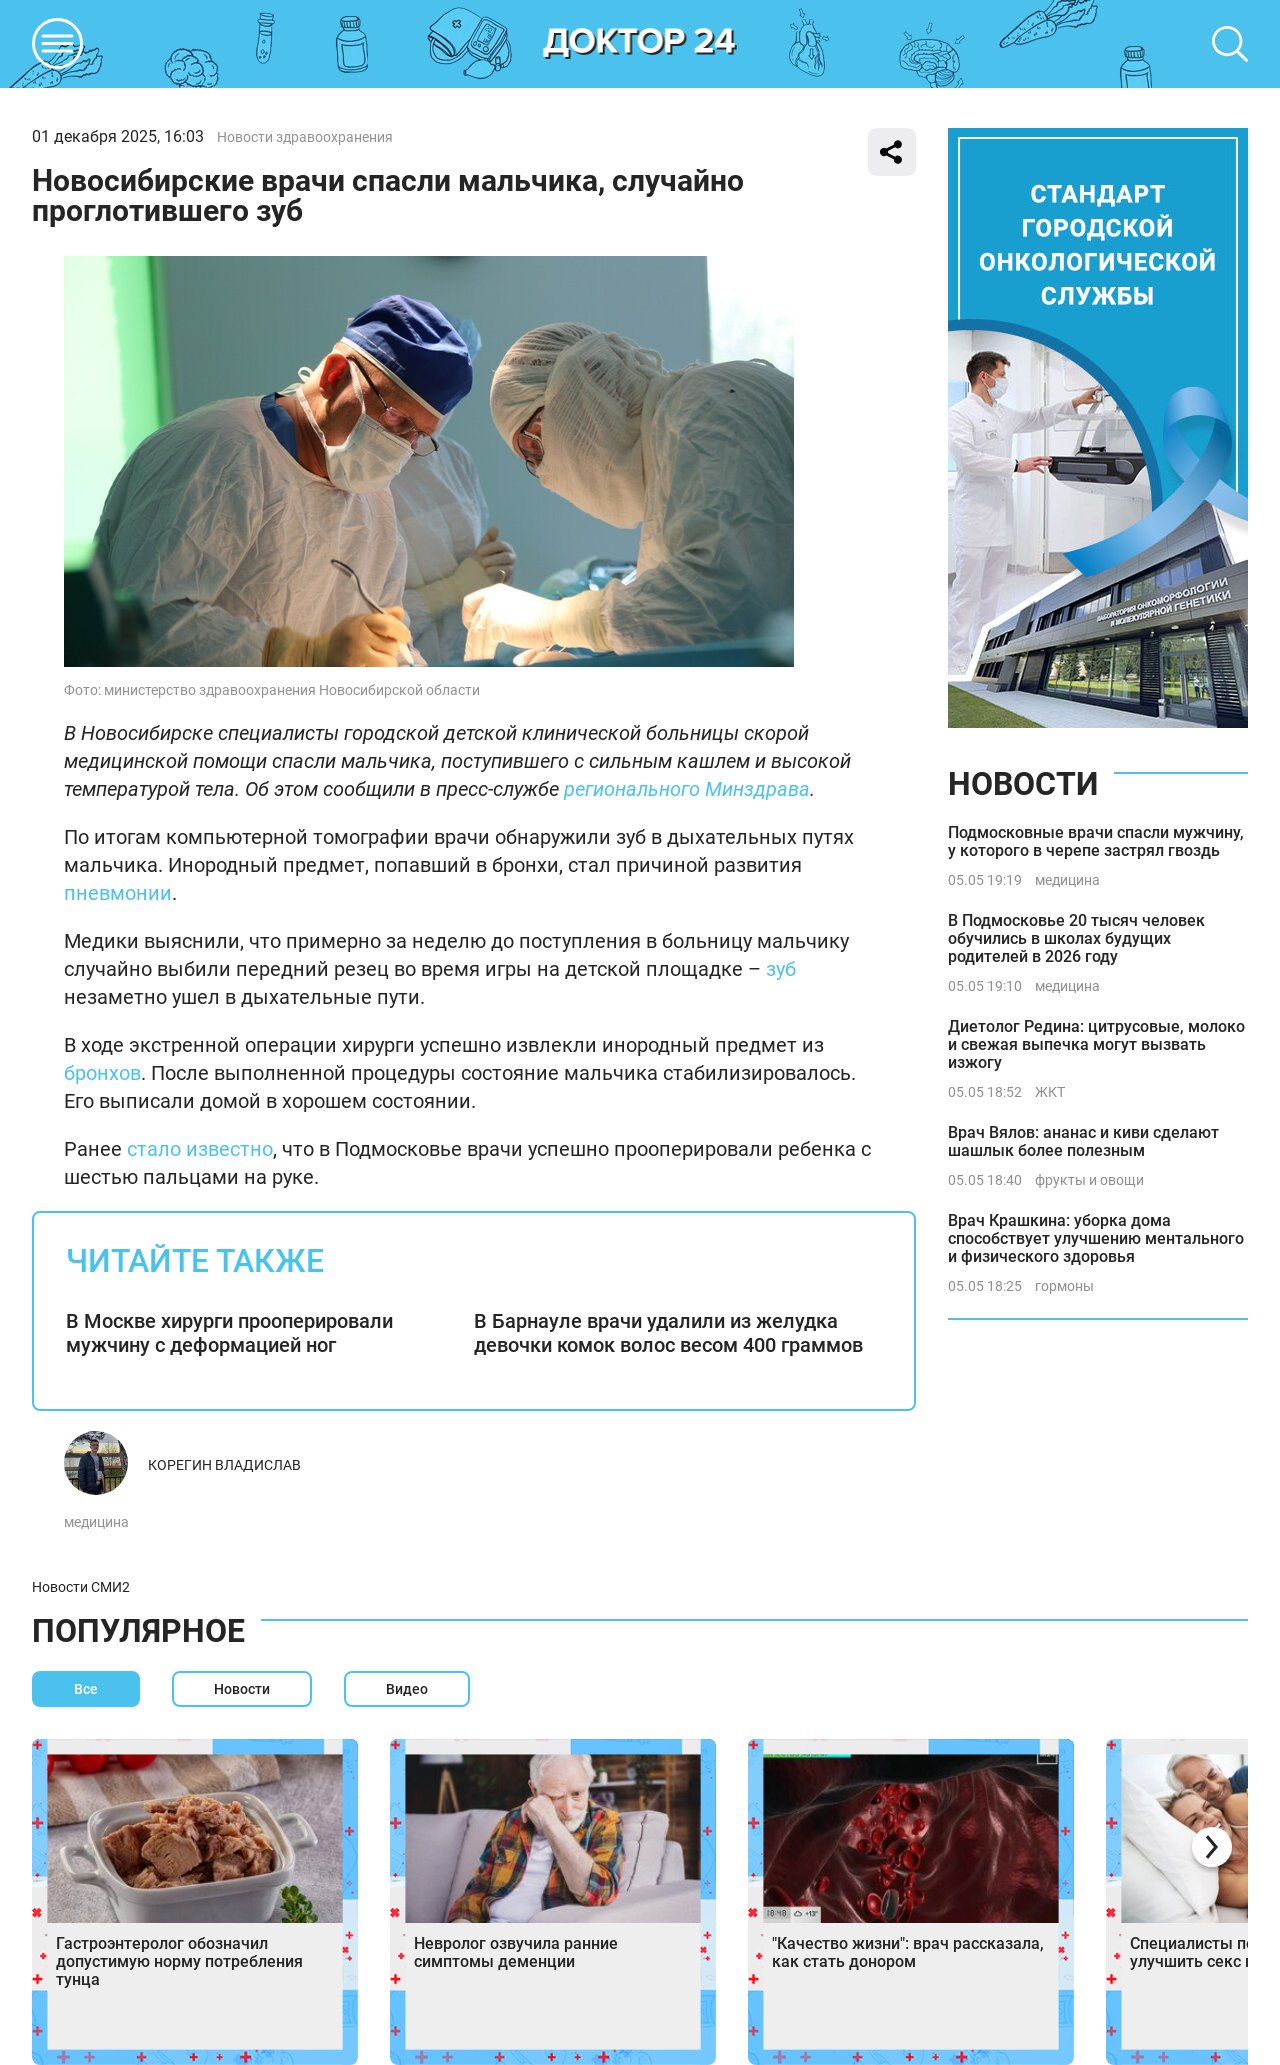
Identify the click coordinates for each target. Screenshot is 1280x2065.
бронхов (102, 1073)
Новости (1023, 784)
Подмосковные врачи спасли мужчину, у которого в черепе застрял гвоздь (1096, 841)
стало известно (200, 1149)
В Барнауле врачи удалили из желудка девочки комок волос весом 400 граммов (668, 1333)
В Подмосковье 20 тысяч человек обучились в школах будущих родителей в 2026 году (1076, 938)
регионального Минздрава (687, 789)
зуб (781, 969)
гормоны (1064, 1286)
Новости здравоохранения (305, 137)
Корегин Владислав (224, 1465)
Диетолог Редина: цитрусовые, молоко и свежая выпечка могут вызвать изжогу (1096, 1044)
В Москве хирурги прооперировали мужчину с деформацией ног (229, 1333)
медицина (96, 1522)
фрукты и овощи (1089, 1180)
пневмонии (118, 893)
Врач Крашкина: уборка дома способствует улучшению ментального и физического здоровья (1096, 1238)
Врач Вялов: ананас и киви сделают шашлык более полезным (1083, 1141)
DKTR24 (640, 44)
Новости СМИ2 (81, 1587)
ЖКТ (1050, 1092)
